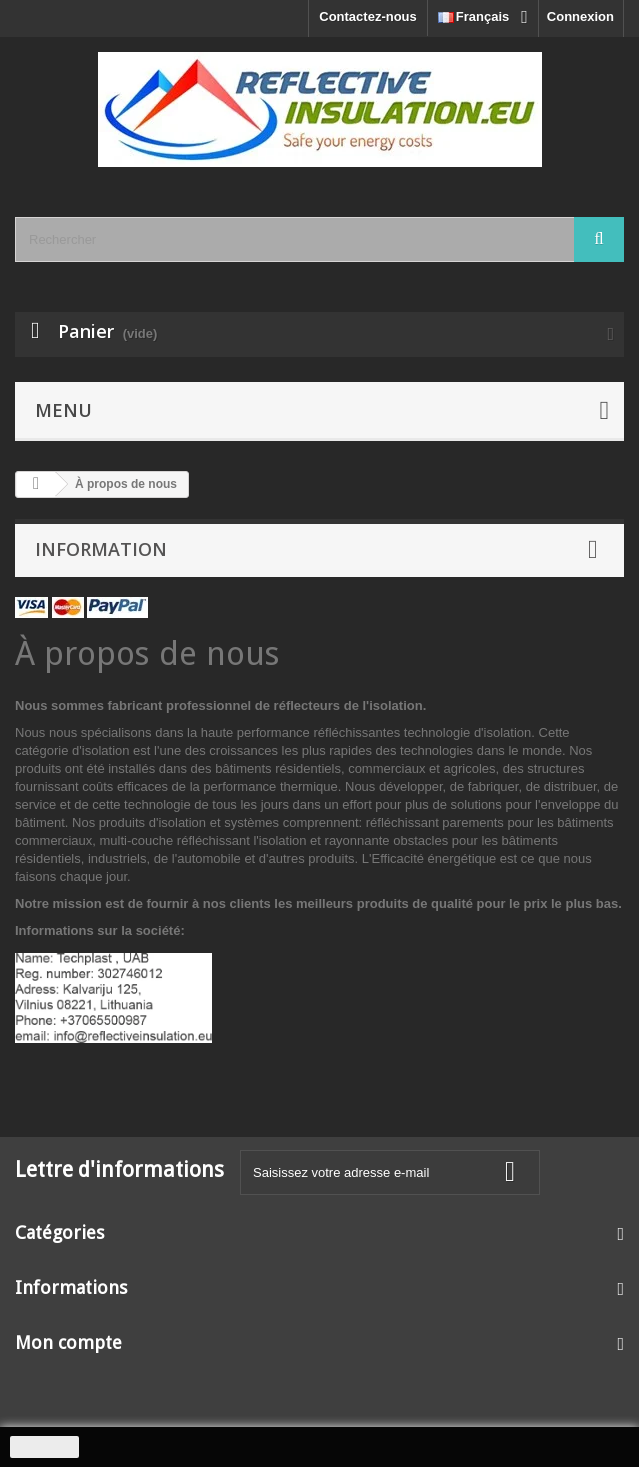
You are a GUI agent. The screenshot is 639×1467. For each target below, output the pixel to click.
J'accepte (44, 1447)
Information (101, 549)
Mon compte (68, 1342)
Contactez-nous (368, 16)
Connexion (580, 16)
